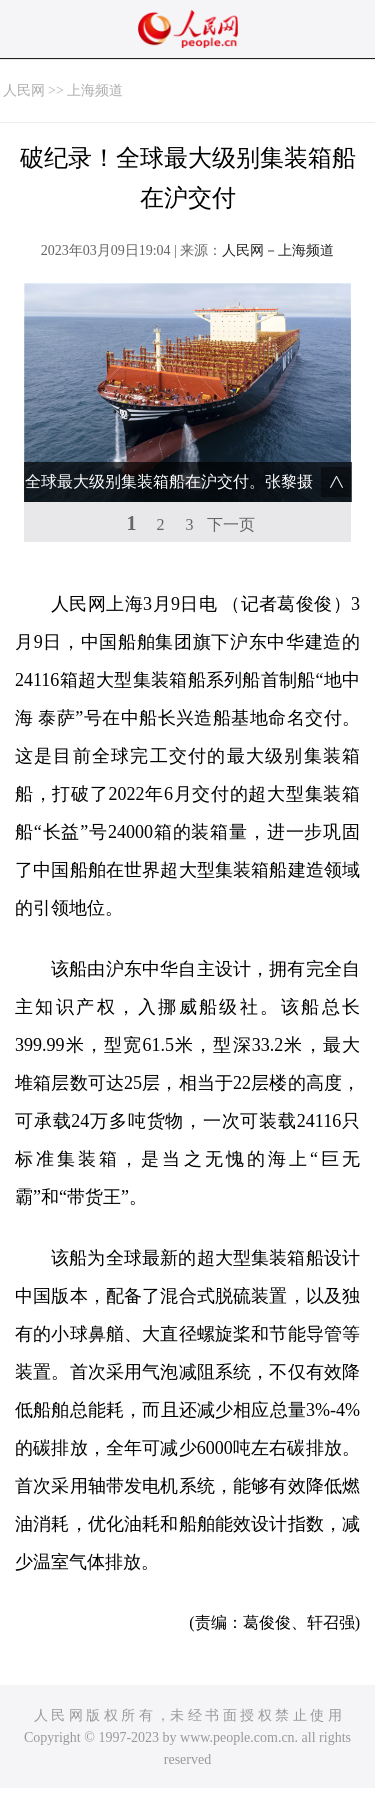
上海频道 (95, 90)
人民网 (24, 90)
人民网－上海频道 (278, 250)
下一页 (231, 524)
